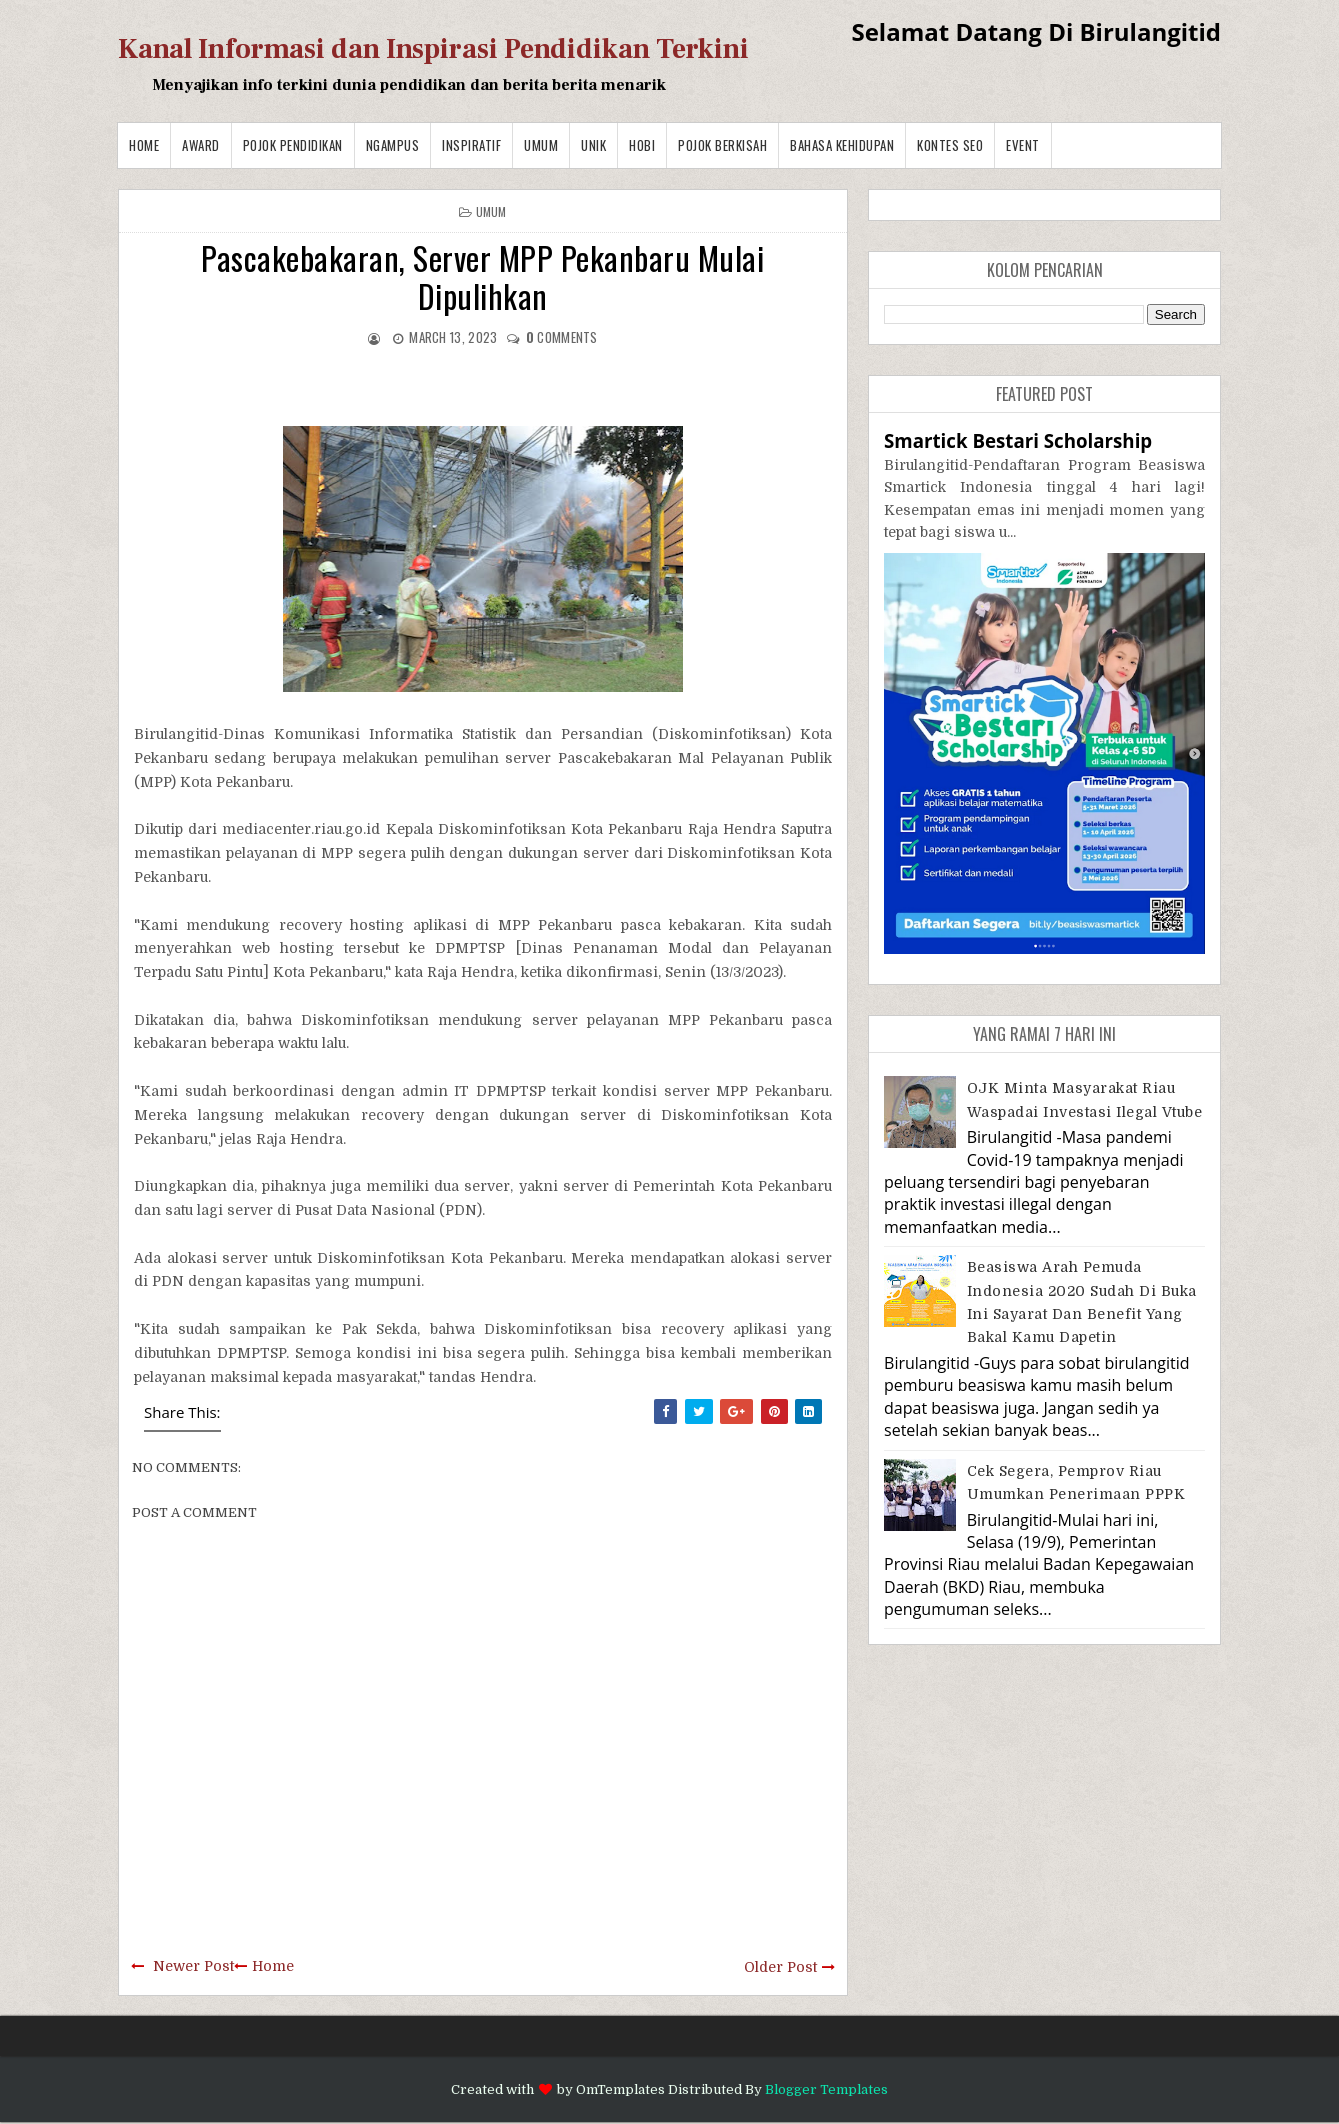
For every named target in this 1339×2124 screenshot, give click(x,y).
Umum (541, 145)
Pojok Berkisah (722, 145)
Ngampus (393, 145)
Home (144, 145)
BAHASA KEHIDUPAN (842, 145)
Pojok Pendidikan (293, 145)
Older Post (780, 1967)
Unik (593, 145)
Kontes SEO (950, 145)
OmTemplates (620, 2089)
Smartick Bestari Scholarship (1018, 440)
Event (1023, 145)
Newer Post (193, 1966)
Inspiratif (471, 145)
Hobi (642, 145)
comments (562, 337)
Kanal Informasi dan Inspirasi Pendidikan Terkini (433, 49)
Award (201, 145)
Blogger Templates (826, 2089)
